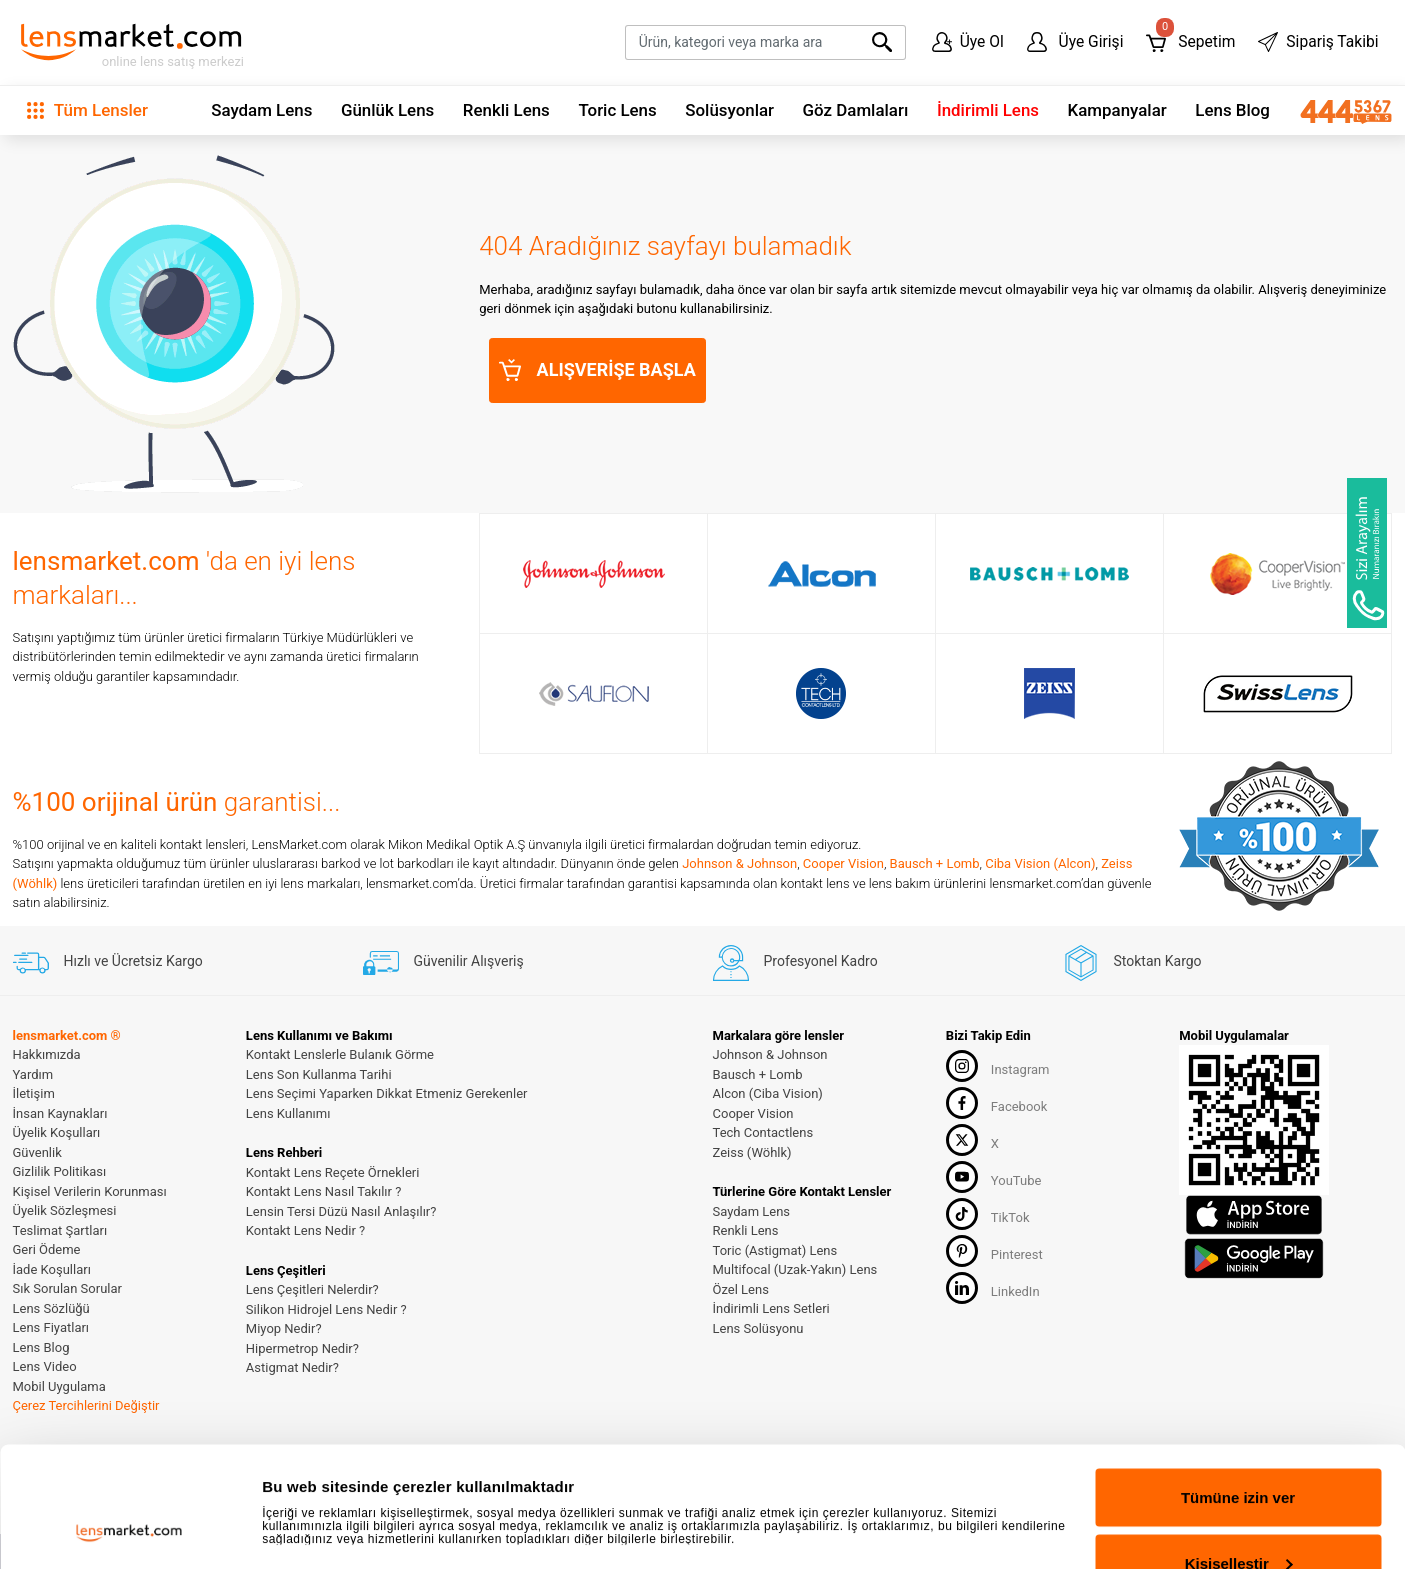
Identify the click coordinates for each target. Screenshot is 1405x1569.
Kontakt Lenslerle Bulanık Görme (340, 1054)
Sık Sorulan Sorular (67, 1288)
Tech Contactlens (763, 1132)
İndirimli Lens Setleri (771, 1308)
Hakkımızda (47, 1054)
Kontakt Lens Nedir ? (305, 1230)
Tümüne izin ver (1238, 1384)
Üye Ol (968, 42)
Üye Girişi (1075, 42)
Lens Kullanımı (288, 1113)
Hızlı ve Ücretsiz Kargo (108, 961)
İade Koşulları (52, 1269)
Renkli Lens (506, 110)
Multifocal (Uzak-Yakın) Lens (795, 1269)
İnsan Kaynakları (60, 1113)
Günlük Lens (387, 110)
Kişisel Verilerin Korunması (90, 1191)
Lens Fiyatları (51, 1327)
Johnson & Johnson (739, 863)
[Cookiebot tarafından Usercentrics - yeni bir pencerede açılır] (129, 1530)
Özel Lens (741, 1289)
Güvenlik (37, 1152)
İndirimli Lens (988, 110)
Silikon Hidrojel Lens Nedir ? (326, 1309)
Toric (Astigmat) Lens (775, 1250)
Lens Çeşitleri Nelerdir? (312, 1289)
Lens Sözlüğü (51, 1308)
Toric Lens (617, 110)
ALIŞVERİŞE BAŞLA (597, 370)
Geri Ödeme (47, 1249)
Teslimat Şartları (60, 1230)
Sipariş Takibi (1318, 42)
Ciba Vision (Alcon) (1040, 863)
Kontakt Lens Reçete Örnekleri (333, 1172)
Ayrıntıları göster (322, 1474)
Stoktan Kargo (1132, 961)
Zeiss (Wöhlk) (752, 1152)
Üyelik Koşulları (57, 1132)
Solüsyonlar (729, 110)
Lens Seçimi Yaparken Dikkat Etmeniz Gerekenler (387, 1093)
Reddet (1238, 1515)
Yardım (33, 1074)
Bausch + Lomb (935, 863)
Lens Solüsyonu (758, 1328)
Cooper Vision (843, 863)
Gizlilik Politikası (60, 1171)
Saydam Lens (261, 110)
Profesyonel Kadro (795, 961)
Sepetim (1190, 37)
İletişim (34, 1093)
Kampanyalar (1117, 110)
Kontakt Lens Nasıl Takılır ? (323, 1191)
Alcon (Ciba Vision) (768, 1093)
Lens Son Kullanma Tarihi (319, 1074)
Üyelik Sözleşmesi (65, 1210)
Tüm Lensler (87, 110)
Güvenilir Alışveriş (443, 961)
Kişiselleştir (1239, 1450)
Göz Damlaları (856, 110)
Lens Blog (1232, 110)
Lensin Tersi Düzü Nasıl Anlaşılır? (341, 1211)
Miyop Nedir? (284, 1328)
